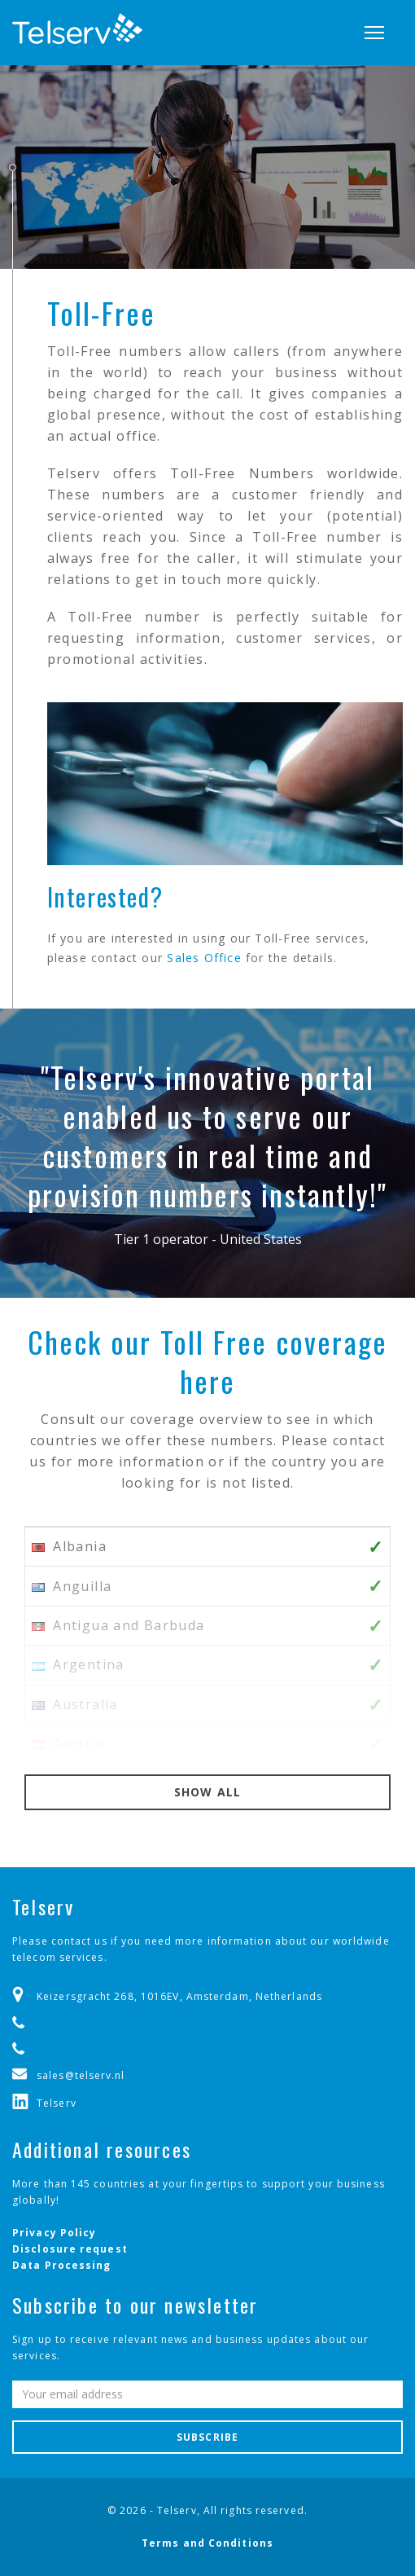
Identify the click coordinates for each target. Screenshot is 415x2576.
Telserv (56, 2103)
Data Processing (61, 2265)
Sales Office (204, 957)
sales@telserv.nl (81, 2075)
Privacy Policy (54, 2233)
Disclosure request (70, 2249)
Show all (208, 1792)
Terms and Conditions (207, 2543)
